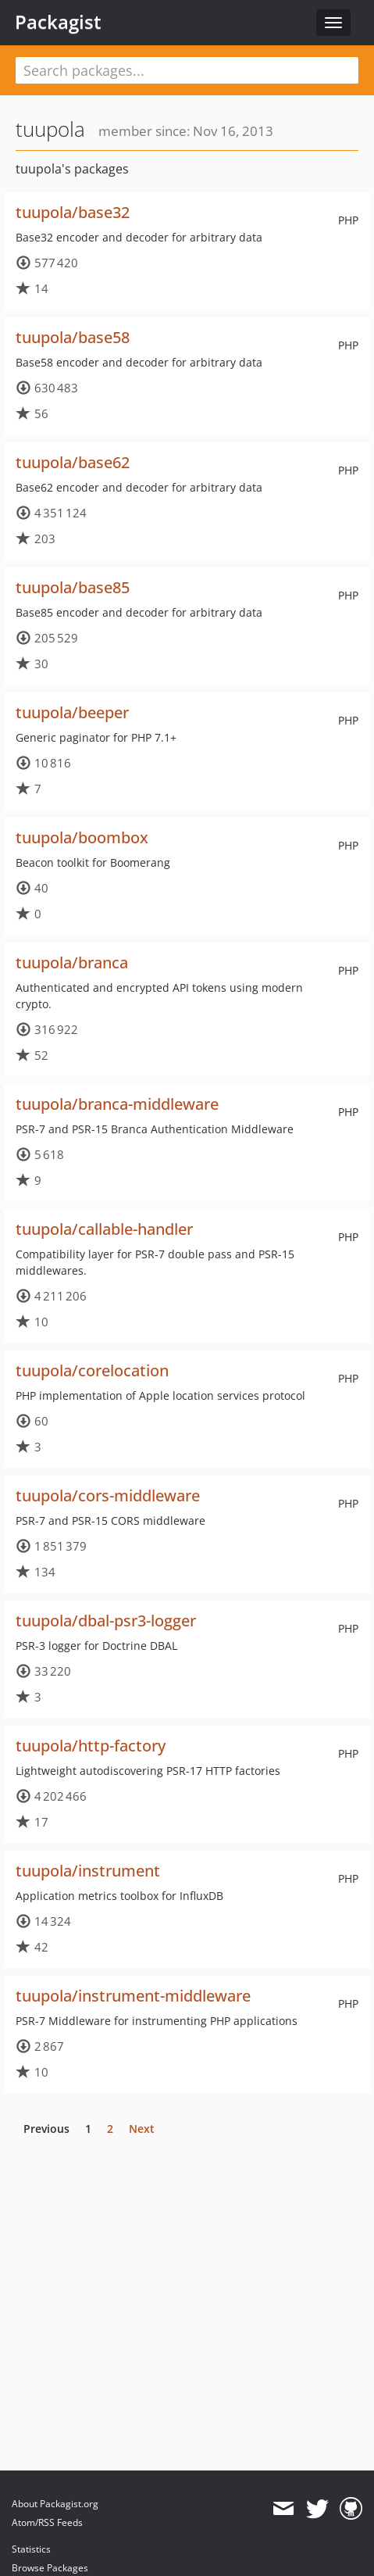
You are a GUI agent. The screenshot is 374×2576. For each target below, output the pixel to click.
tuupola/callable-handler (104, 1229)
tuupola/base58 (73, 337)
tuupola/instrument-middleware (133, 1995)
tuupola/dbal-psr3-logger (106, 1620)
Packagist (58, 21)
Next (142, 2128)
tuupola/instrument (88, 1870)
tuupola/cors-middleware (108, 1495)
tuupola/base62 (73, 462)
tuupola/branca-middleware (117, 1103)
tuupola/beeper (72, 712)
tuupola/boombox (82, 837)
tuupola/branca (72, 962)
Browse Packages (50, 2567)
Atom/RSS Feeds (47, 2522)
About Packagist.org (55, 2503)
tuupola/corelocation (92, 1370)
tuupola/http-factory (91, 1745)
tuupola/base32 (73, 212)
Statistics (31, 2549)
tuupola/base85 (73, 587)
